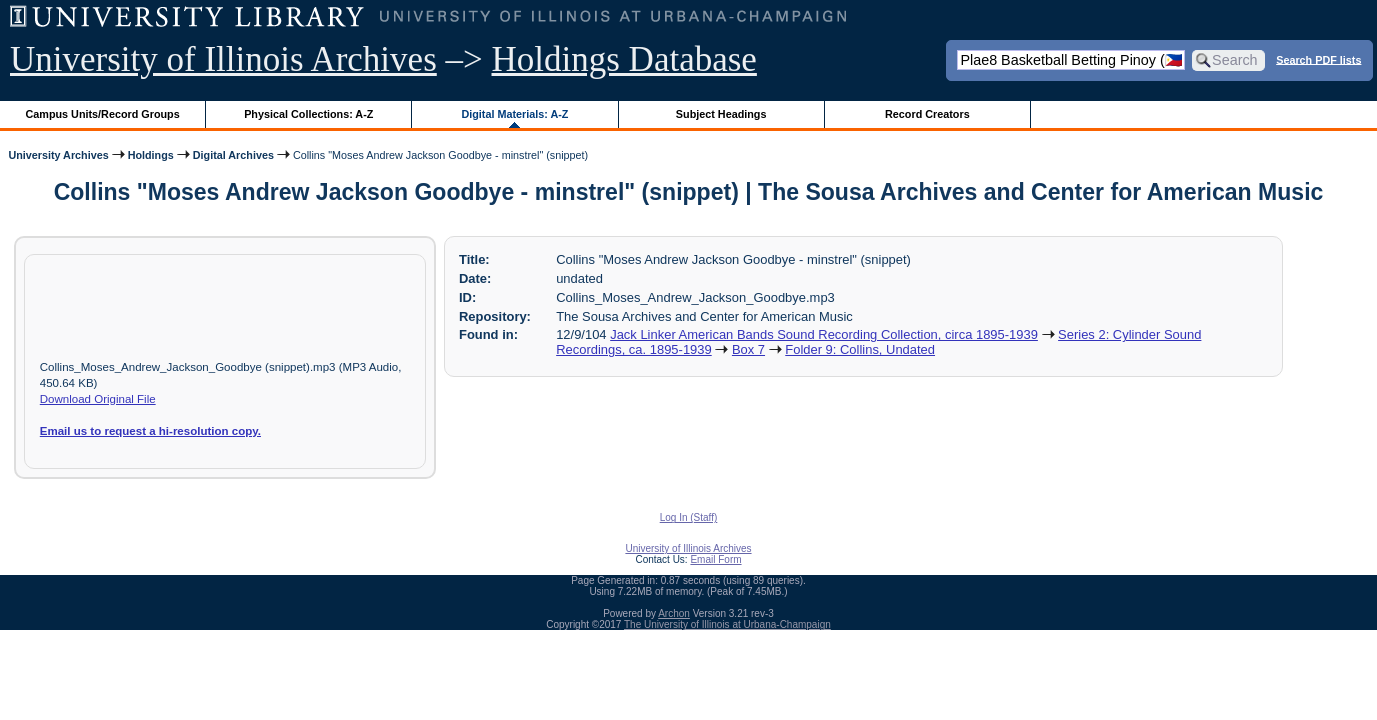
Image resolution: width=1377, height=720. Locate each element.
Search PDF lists (1318, 59)
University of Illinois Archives (223, 59)
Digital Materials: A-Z (514, 114)
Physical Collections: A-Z (308, 114)
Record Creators (927, 114)
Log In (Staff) (689, 517)
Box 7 (748, 349)
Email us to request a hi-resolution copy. (150, 431)
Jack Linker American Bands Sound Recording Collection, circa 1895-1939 (824, 334)
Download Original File (98, 399)
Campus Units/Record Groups (103, 114)
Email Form (715, 559)
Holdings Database (624, 59)
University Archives (58, 155)
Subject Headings (721, 114)
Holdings (151, 155)
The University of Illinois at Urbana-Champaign (727, 624)
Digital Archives (233, 155)
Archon (674, 613)
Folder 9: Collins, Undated (860, 349)
